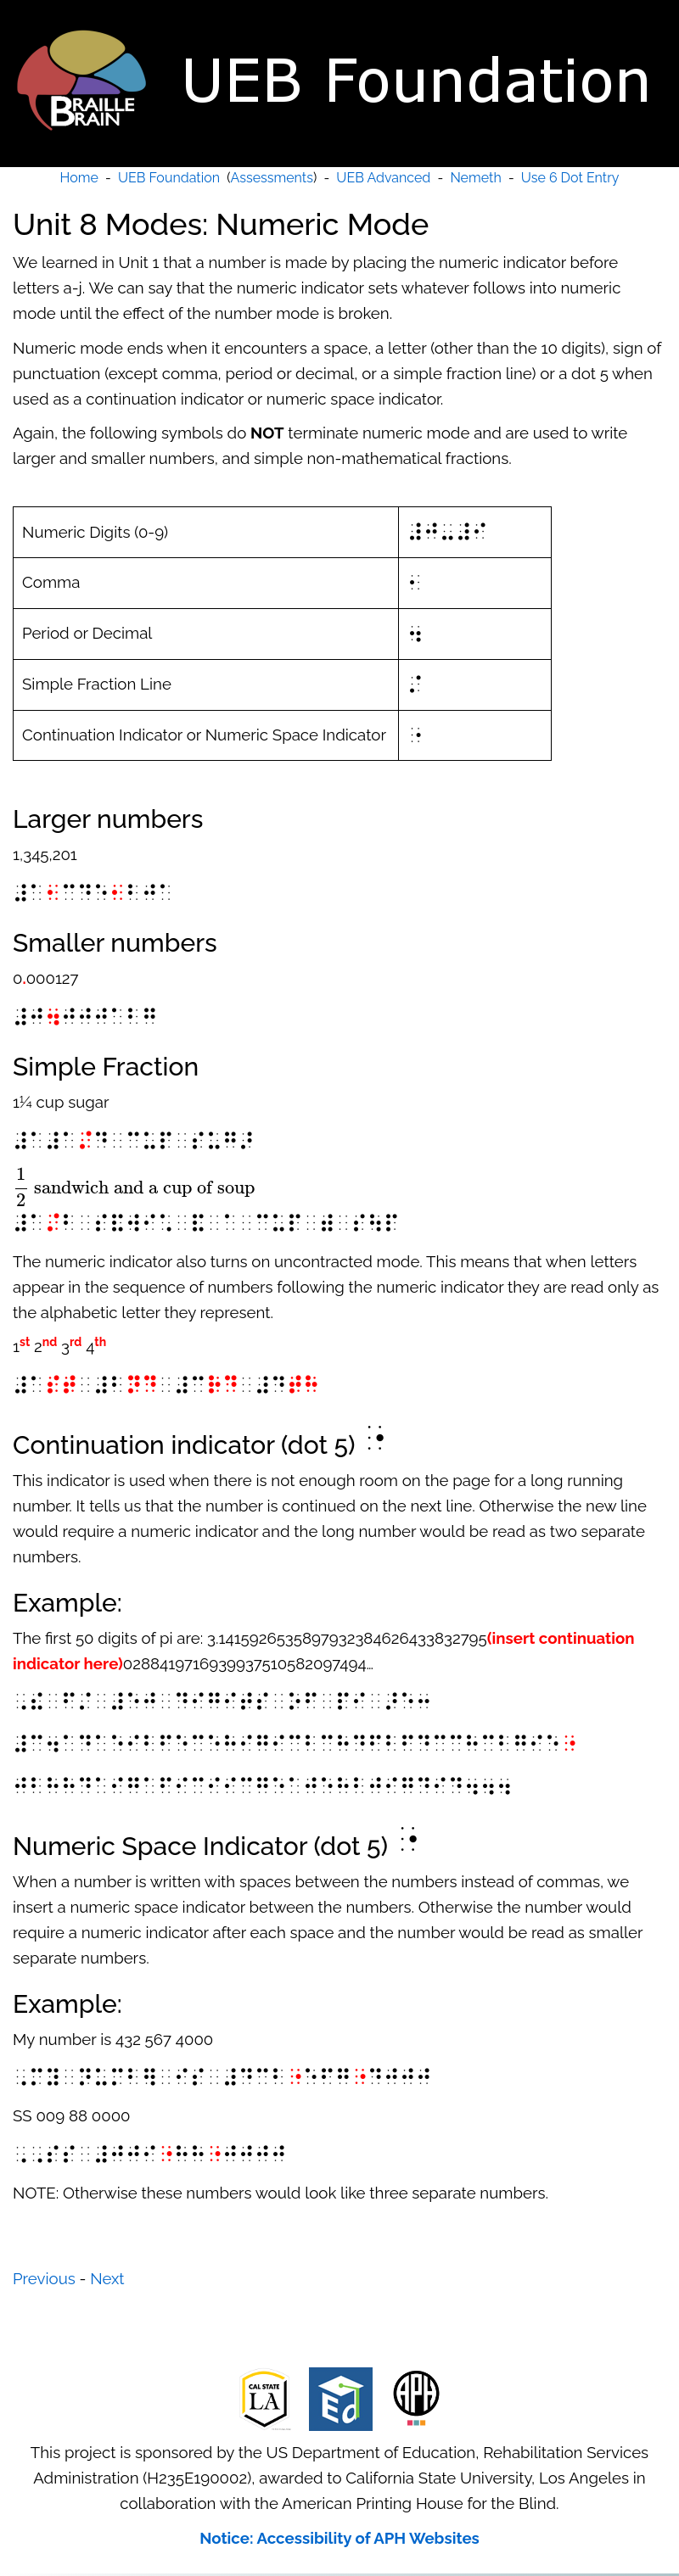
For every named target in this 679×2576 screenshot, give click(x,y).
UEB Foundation (169, 178)
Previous (44, 2278)
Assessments (272, 178)
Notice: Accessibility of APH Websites (339, 2538)
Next (107, 2278)
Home (79, 178)
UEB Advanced (383, 178)
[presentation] (134, 1187)
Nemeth (475, 178)
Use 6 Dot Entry (570, 178)
